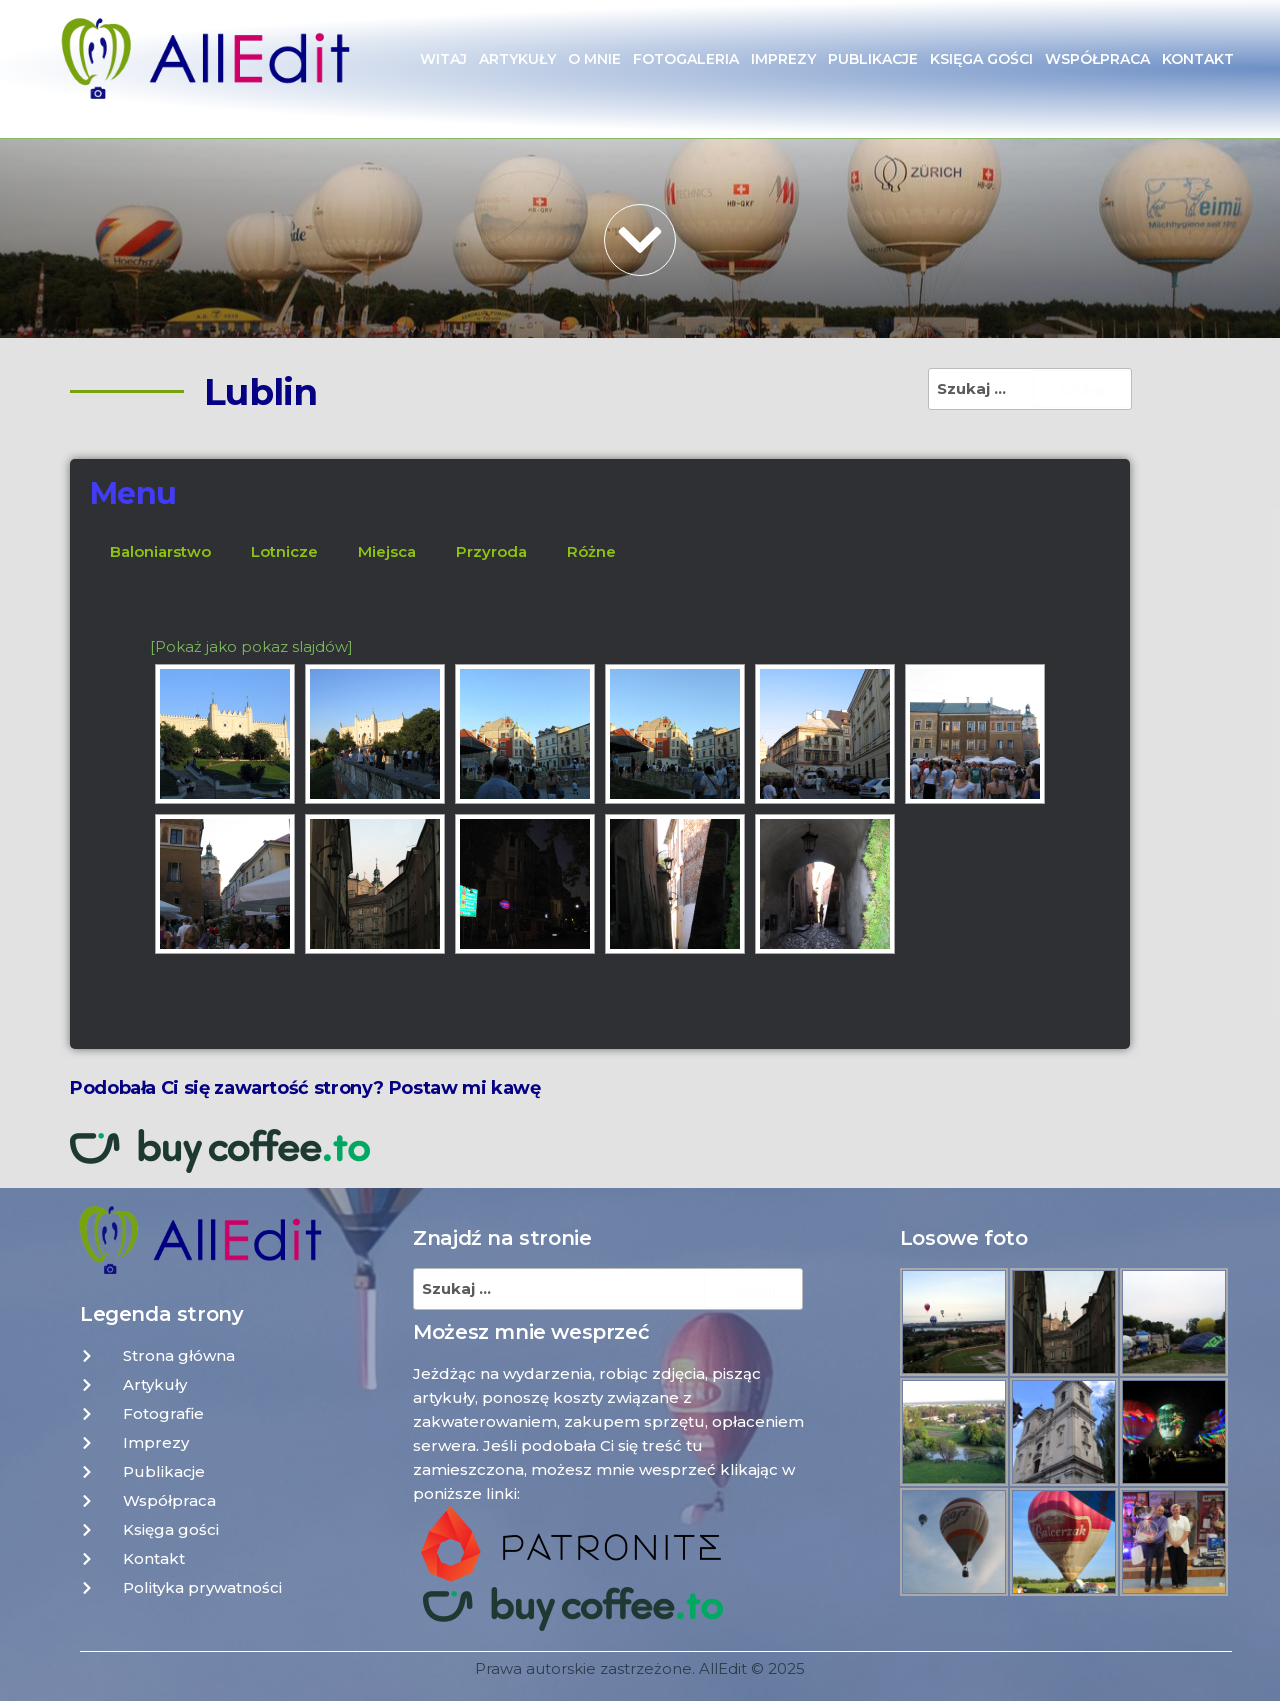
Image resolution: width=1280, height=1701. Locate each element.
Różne (591, 551)
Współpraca (1097, 59)
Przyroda (491, 551)
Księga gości (981, 59)
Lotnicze (284, 551)
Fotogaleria (686, 59)
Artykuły (517, 59)
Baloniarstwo (160, 551)
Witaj (443, 59)
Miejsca (387, 551)
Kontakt (1198, 59)
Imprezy (783, 59)
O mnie (594, 59)
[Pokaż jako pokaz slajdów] (251, 646)
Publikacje (873, 59)
